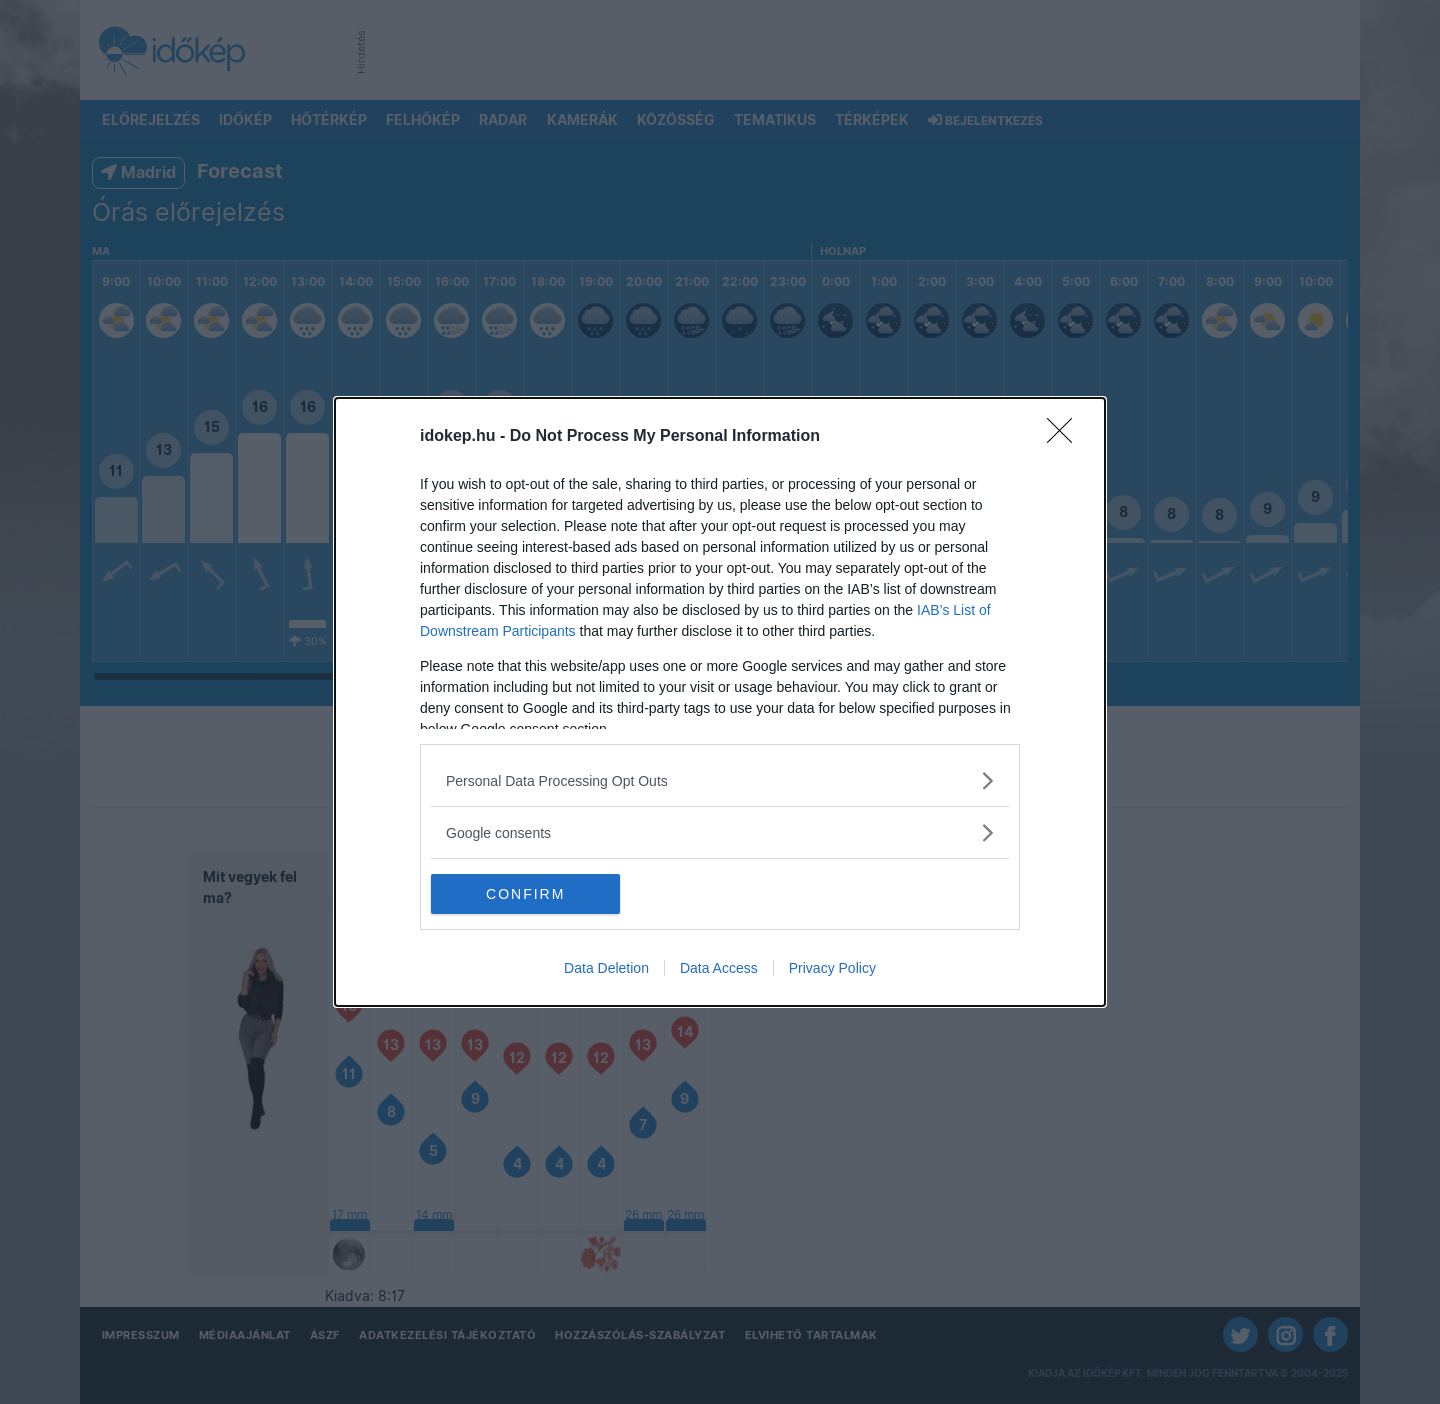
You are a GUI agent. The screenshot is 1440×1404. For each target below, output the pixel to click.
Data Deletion (606, 968)
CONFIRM (525, 894)
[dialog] (720, 702)
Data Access (719, 968)
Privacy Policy (832, 968)
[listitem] (720, 780)
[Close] (1066, 437)
